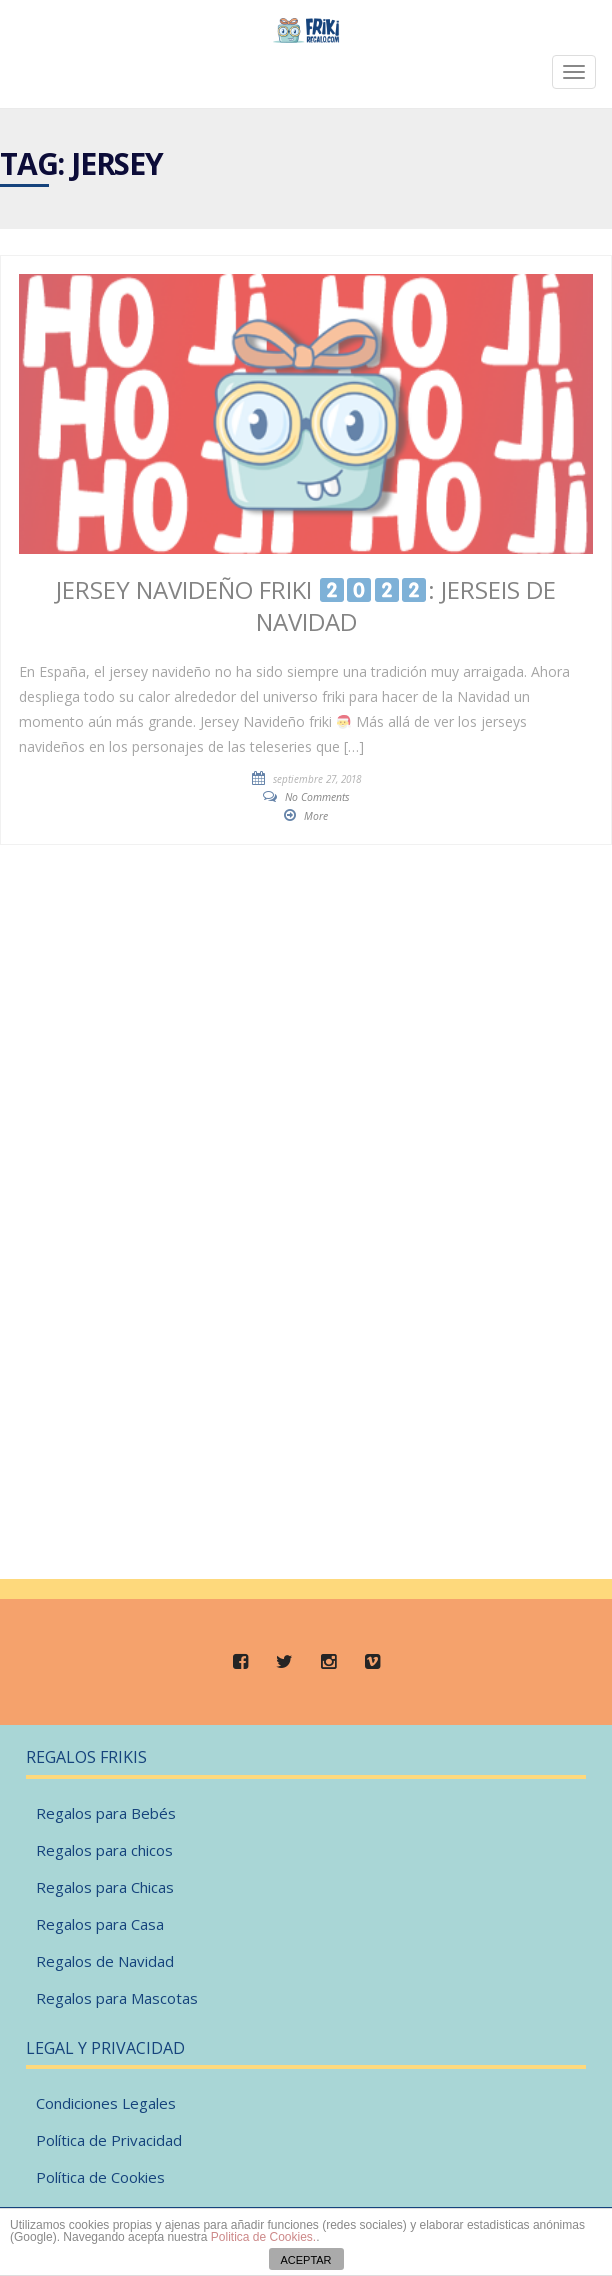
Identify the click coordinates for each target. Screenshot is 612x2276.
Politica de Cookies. (263, 2237)
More (316, 816)
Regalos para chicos (104, 1850)
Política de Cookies (100, 2177)
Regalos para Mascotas (117, 1998)
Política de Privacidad (109, 2140)
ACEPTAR (305, 2260)
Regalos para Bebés (106, 1813)
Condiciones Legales (106, 2103)
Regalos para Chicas (105, 1887)
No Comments (317, 797)
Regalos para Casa (100, 1924)
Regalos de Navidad (105, 1961)
